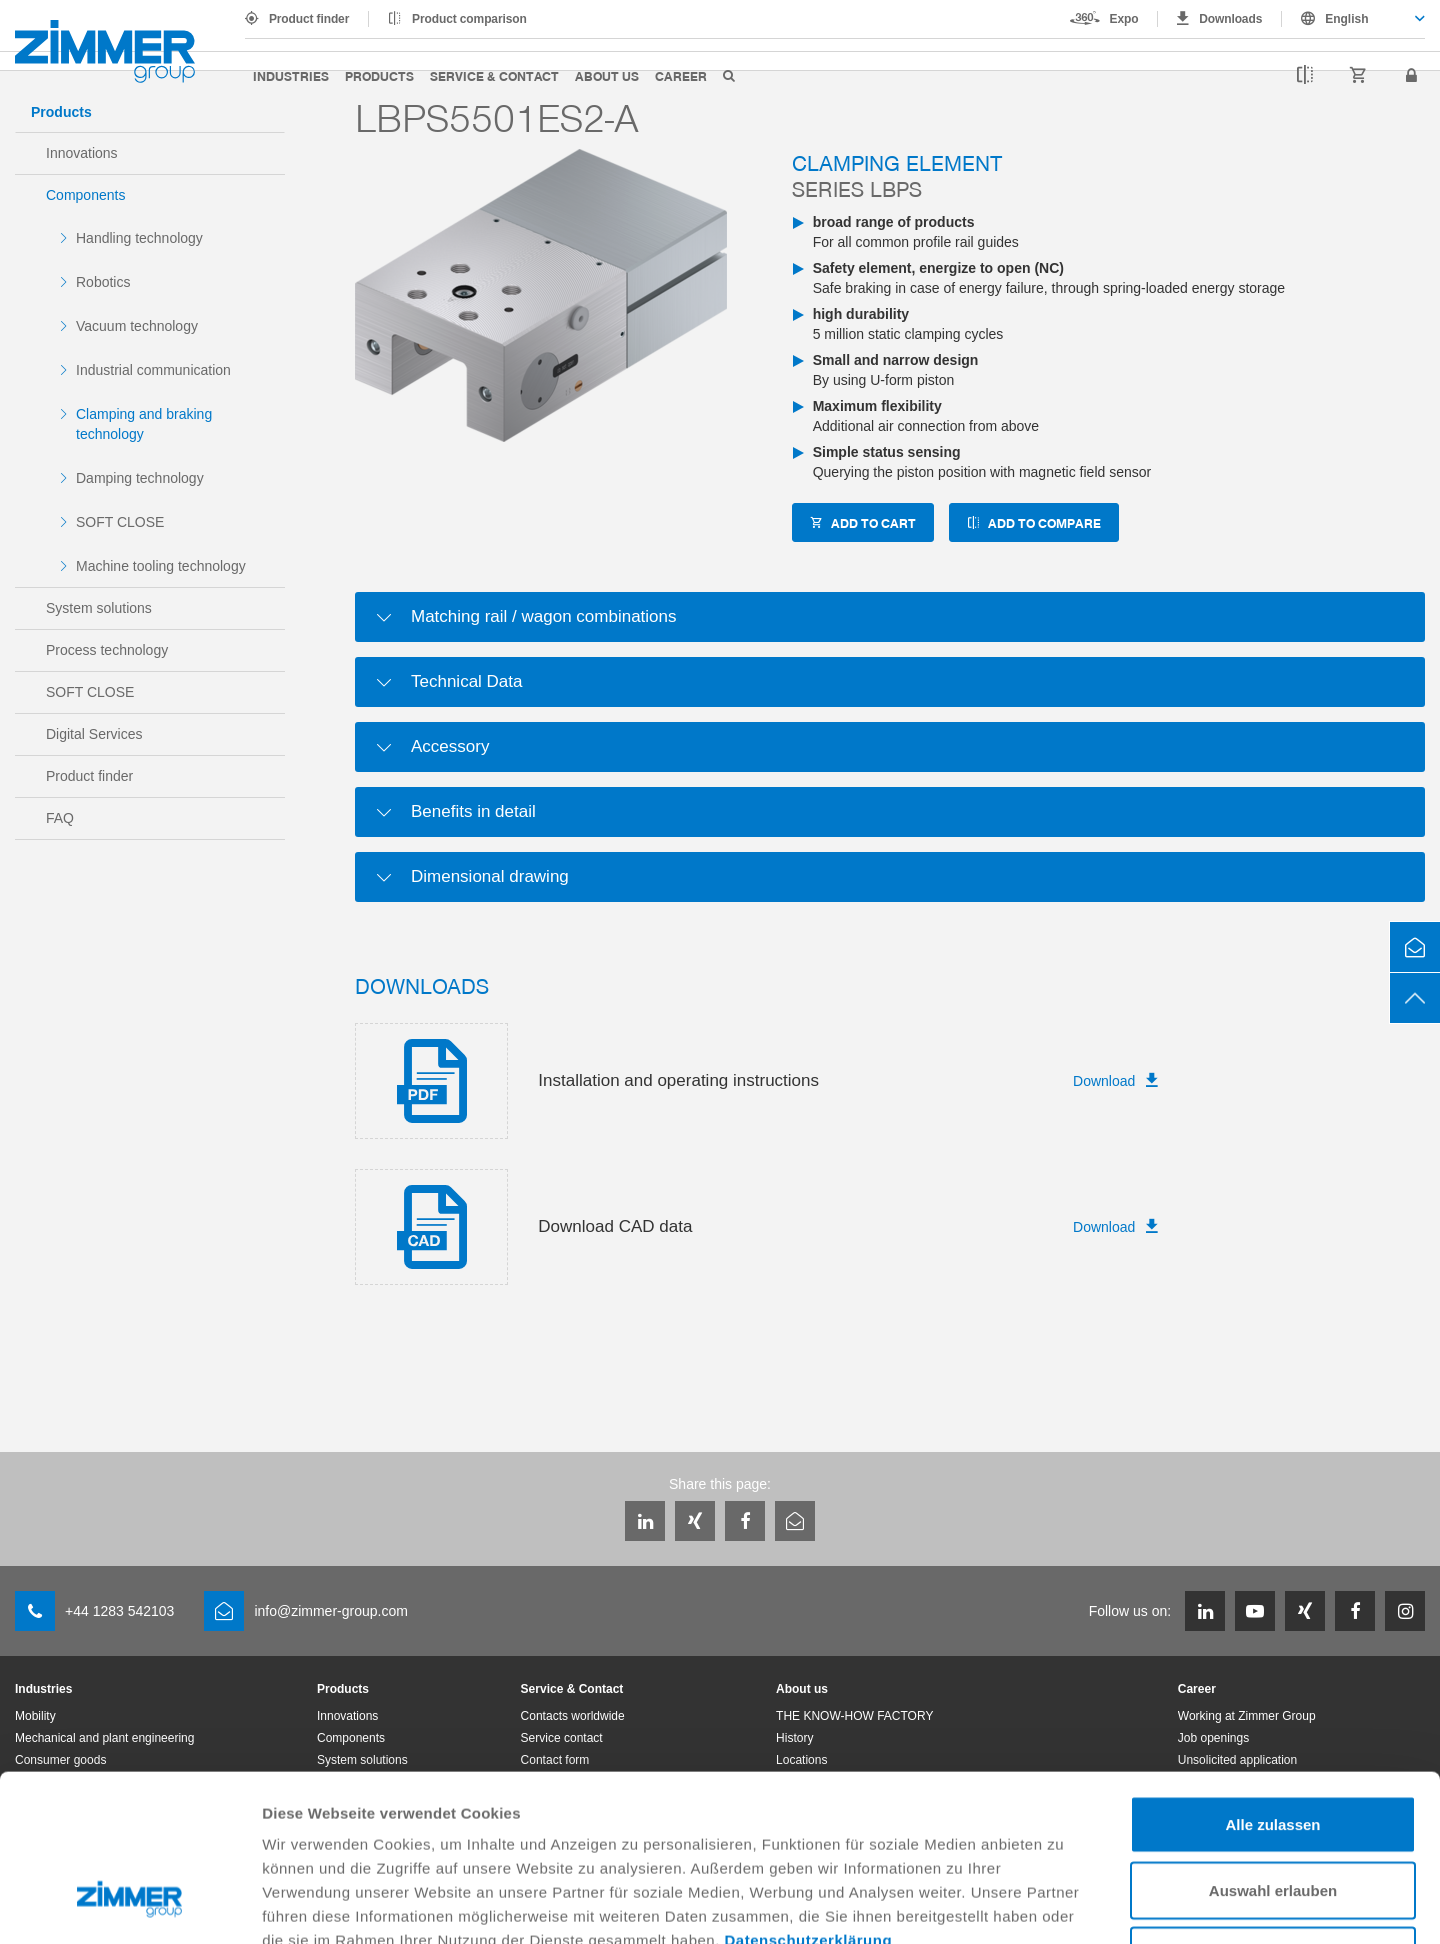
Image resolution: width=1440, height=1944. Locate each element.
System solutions (99, 608)
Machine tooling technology (161, 566)
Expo (1124, 19)
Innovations (82, 153)
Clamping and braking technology (144, 424)
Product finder (309, 19)
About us (607, 75)
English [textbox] (1346, 19)
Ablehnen (1273, 1812)
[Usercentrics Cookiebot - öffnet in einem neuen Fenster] (129, 1905)
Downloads (1230, 19)
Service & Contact (494, 75)
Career (681, 75)
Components (85, 195)
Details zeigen (1063, 1904)
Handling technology (139, 238)
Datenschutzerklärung (809, 1797)
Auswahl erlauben (1273, 1747)
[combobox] (1353, 19)
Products (379, 75)
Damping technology (140, 478)
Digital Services (94, 734)
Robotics (103, 282)
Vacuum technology (137, 326)
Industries (291, 75)
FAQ (60, 818)
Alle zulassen (1272, 1681)
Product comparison (469, 19)
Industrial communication (153, 370)
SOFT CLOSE (120, 522)
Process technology (107, 650)
